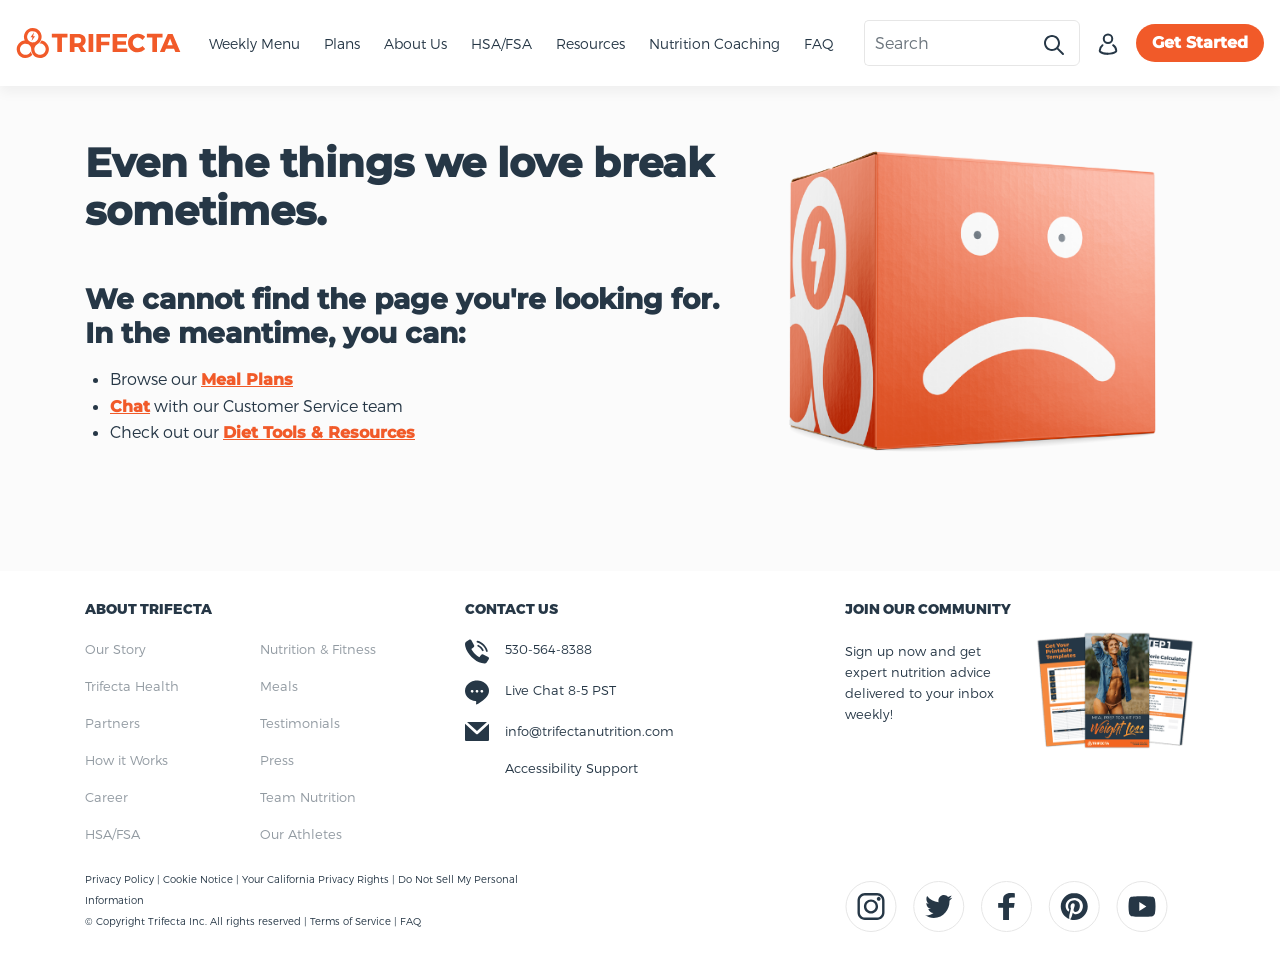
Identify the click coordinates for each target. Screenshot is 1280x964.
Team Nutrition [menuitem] (308, 797)
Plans (342, 43)
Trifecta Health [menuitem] (132, 686)
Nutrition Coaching (714, 43)
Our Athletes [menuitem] (301, 834)
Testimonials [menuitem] (300, 723)
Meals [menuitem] (279, 686)
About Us (415, 43)
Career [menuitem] (106, 797)
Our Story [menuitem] (115, 649)
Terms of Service (350, 921)
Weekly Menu (254, 43)
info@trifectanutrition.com (589, 731)
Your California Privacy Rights (317, 879)
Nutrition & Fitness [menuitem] (318, 649)
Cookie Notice (199, 879)
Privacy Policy (121, 879)
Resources (590, 43)
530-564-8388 (548, 649)
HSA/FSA (501, 43)
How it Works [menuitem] (126, 760)
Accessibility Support (571, 768)
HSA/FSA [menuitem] (112, 834)
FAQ (819, 43)
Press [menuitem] (277, 760)
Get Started (1200, 42)
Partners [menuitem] (112, 723)
